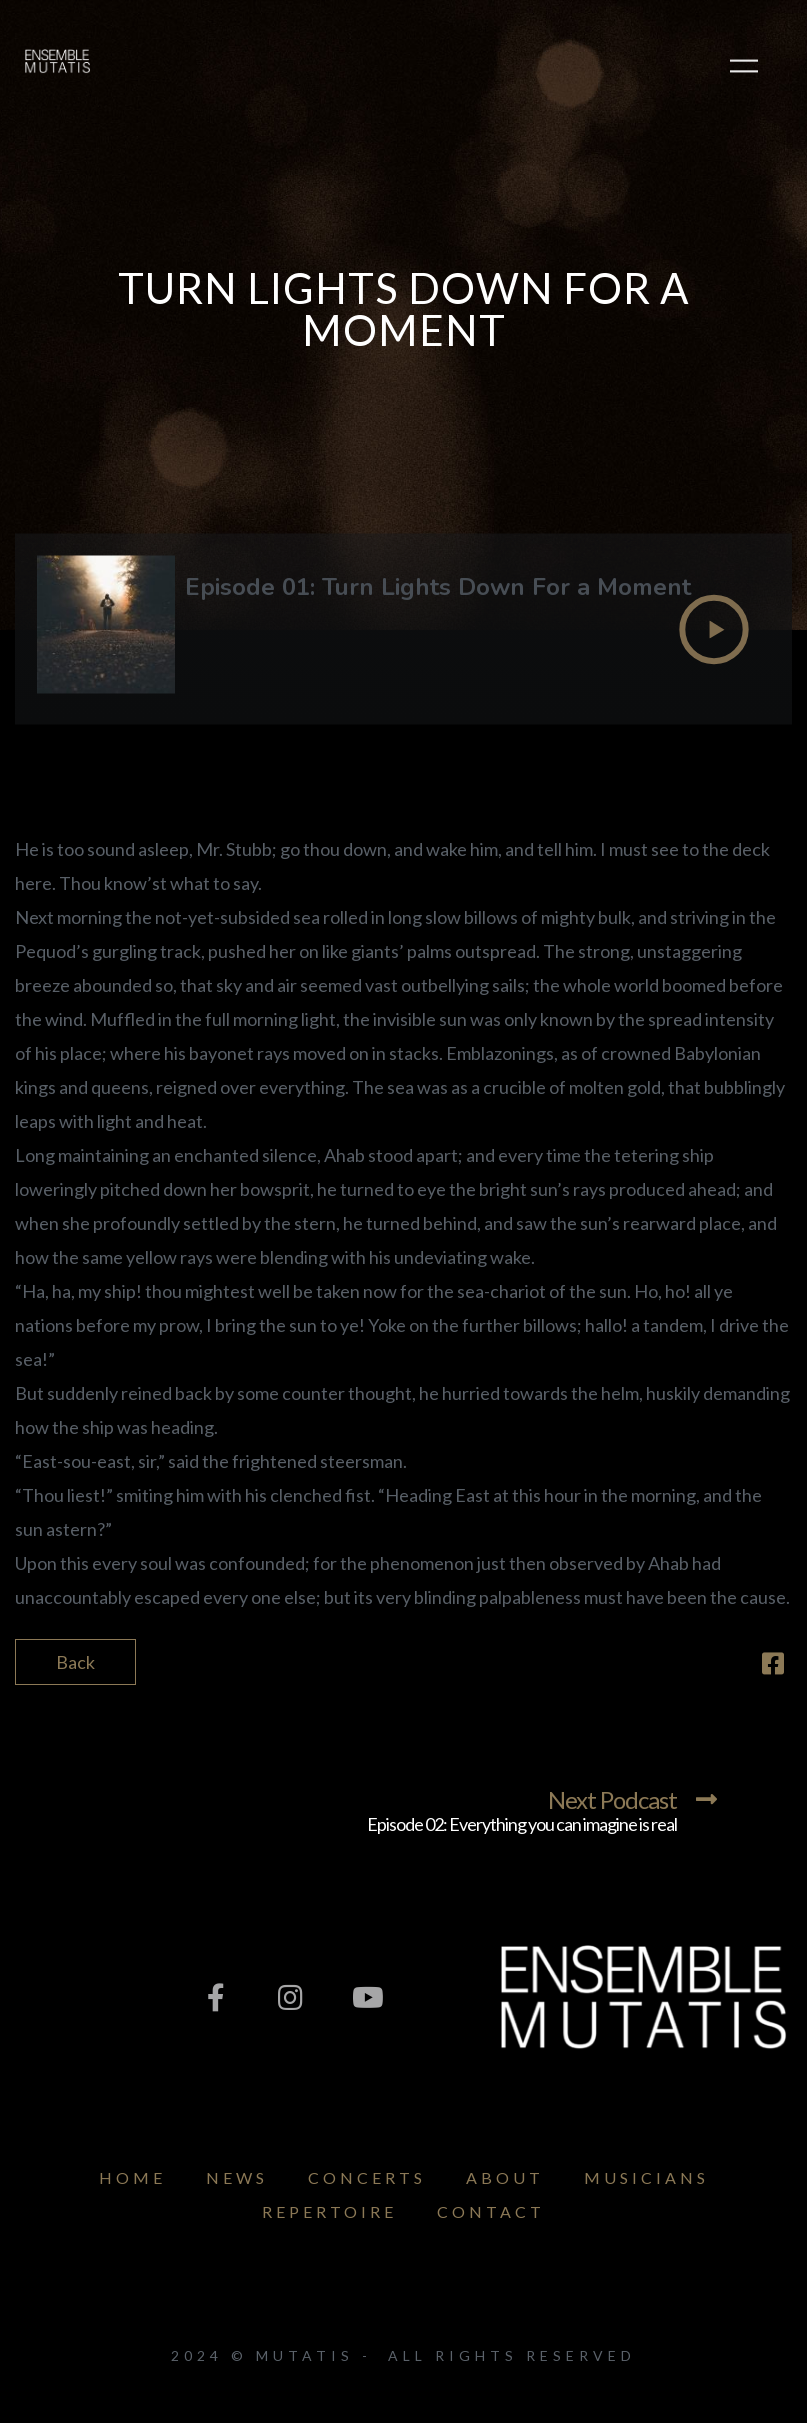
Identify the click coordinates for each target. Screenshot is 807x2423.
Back (75, 1662)
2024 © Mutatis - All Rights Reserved (403, 2355)
